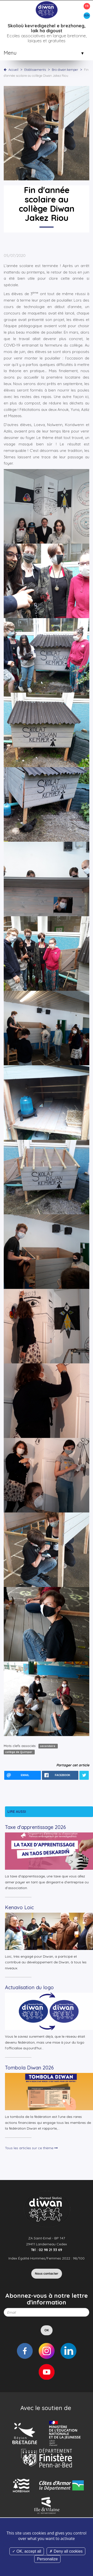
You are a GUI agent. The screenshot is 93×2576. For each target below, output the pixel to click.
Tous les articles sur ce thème (31, 2148)
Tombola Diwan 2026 (29, 2067)
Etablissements (35, 70)
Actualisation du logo (29, 1987)
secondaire (48, 1746)
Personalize (47, 2559)
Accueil (13, 70)
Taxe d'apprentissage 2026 (35, 1827)
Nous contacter (46, 2273)
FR (87, 6)
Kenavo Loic (19, 1907)
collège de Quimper (19, 1752)
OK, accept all (26, 2551)
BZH (86, 15)
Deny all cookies (66, 2551)
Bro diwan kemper (65, 70)
